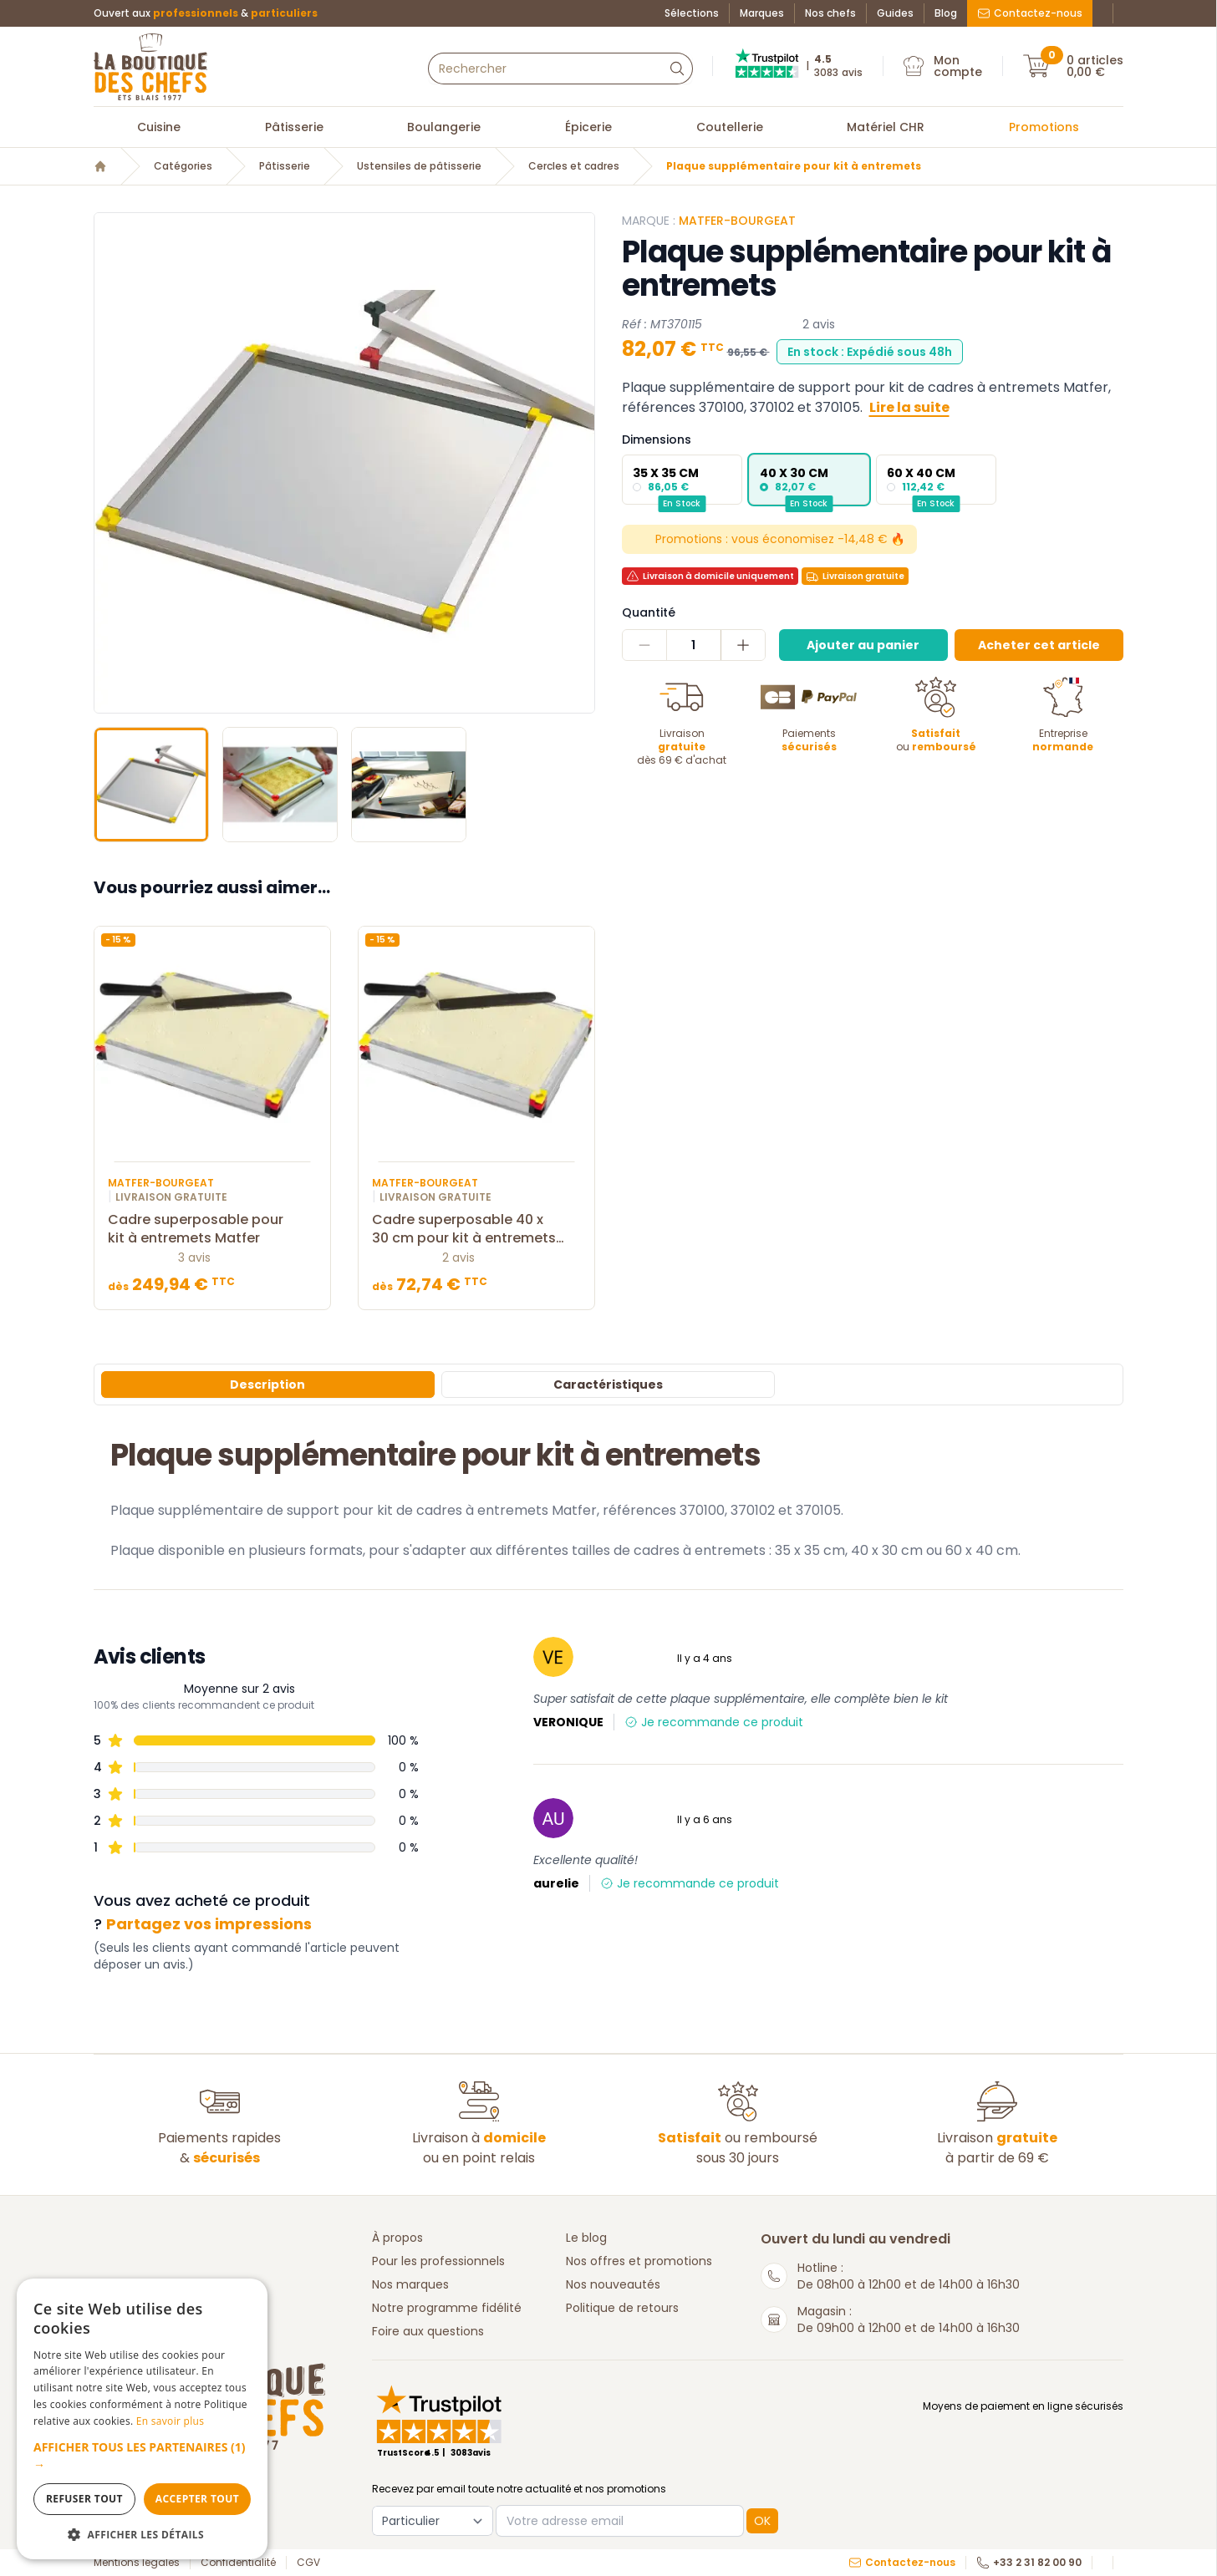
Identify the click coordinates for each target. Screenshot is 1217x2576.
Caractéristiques (608, 1384)
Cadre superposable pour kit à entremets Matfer (212, 1229)
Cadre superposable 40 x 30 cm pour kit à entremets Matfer (476, 1229)
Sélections (692, 13)
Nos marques (410, 2284)
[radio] (682, 480)
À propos (397, 2237)
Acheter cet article (1039, 645)
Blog (945, 13)
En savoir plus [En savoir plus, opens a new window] (170, 2421)
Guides (895, 13)
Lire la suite (909, 407)
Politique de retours (622, 2307)
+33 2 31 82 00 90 (1029, 2562)
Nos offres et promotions (639, 2261)
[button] (142, 2455)
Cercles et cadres (573, 166)
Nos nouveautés (613, 2284)
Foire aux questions (428, 2331)
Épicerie (588, 127)
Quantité (648, 612)
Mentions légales (137, 2562)
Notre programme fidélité (447, 2307)
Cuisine (159, 127)
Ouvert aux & (206, 13)
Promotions (1044, 127)
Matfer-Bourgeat (737, 220)
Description (267, 1384)
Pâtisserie (294, 127)
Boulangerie (444, 127)
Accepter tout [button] (197, 2499)
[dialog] (142, 2419)
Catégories (183, 166)
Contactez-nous (1029, 13)
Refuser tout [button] (84, 2499)
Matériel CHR (885, 127)
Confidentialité (238, 2562)
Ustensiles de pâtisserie (419, 166)
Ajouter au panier (863, 645)
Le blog (586, 2237)
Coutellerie (729, 127)
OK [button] (762, 2520)
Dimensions (656, 439)
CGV (308, 2562)
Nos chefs (830, 13)
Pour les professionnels (438, 2261)
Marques (762, 13)
